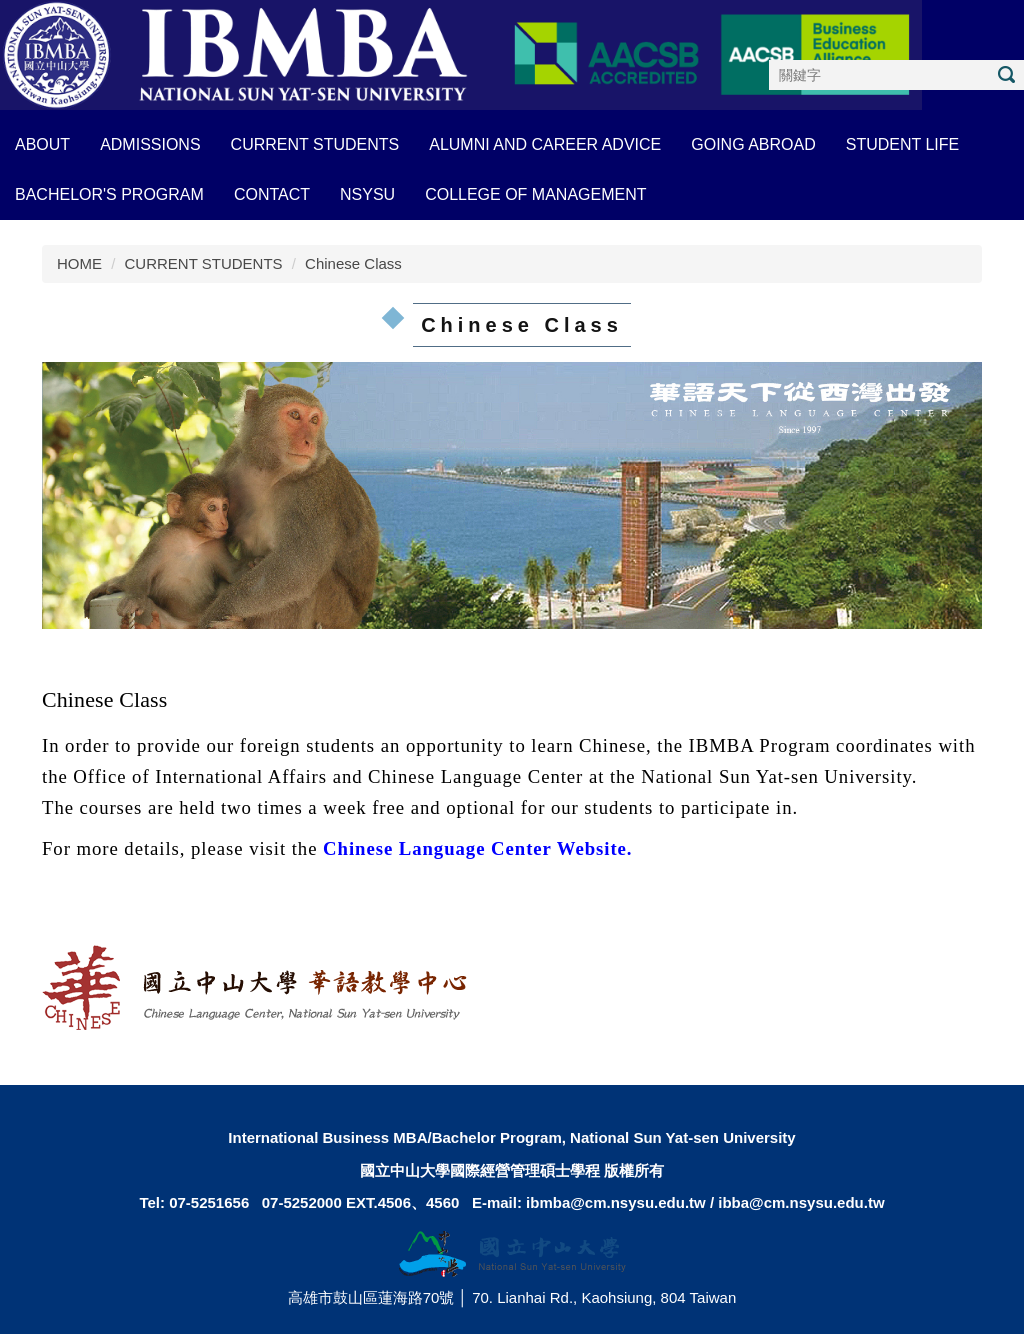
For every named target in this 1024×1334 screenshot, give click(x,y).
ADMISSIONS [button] (150, 144)
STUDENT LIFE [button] (903, 144)
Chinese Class (353, 263)
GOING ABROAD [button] (753, 144)
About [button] (42, 144)
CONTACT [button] (272, 194)
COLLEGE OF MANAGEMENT (535, 194)
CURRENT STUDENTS (204, 263)
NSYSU (367, 194)
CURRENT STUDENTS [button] (315, 144)
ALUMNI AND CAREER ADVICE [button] (545, 144)
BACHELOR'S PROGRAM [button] (109, 194)
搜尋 (1006, 74)
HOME (79, 263)
